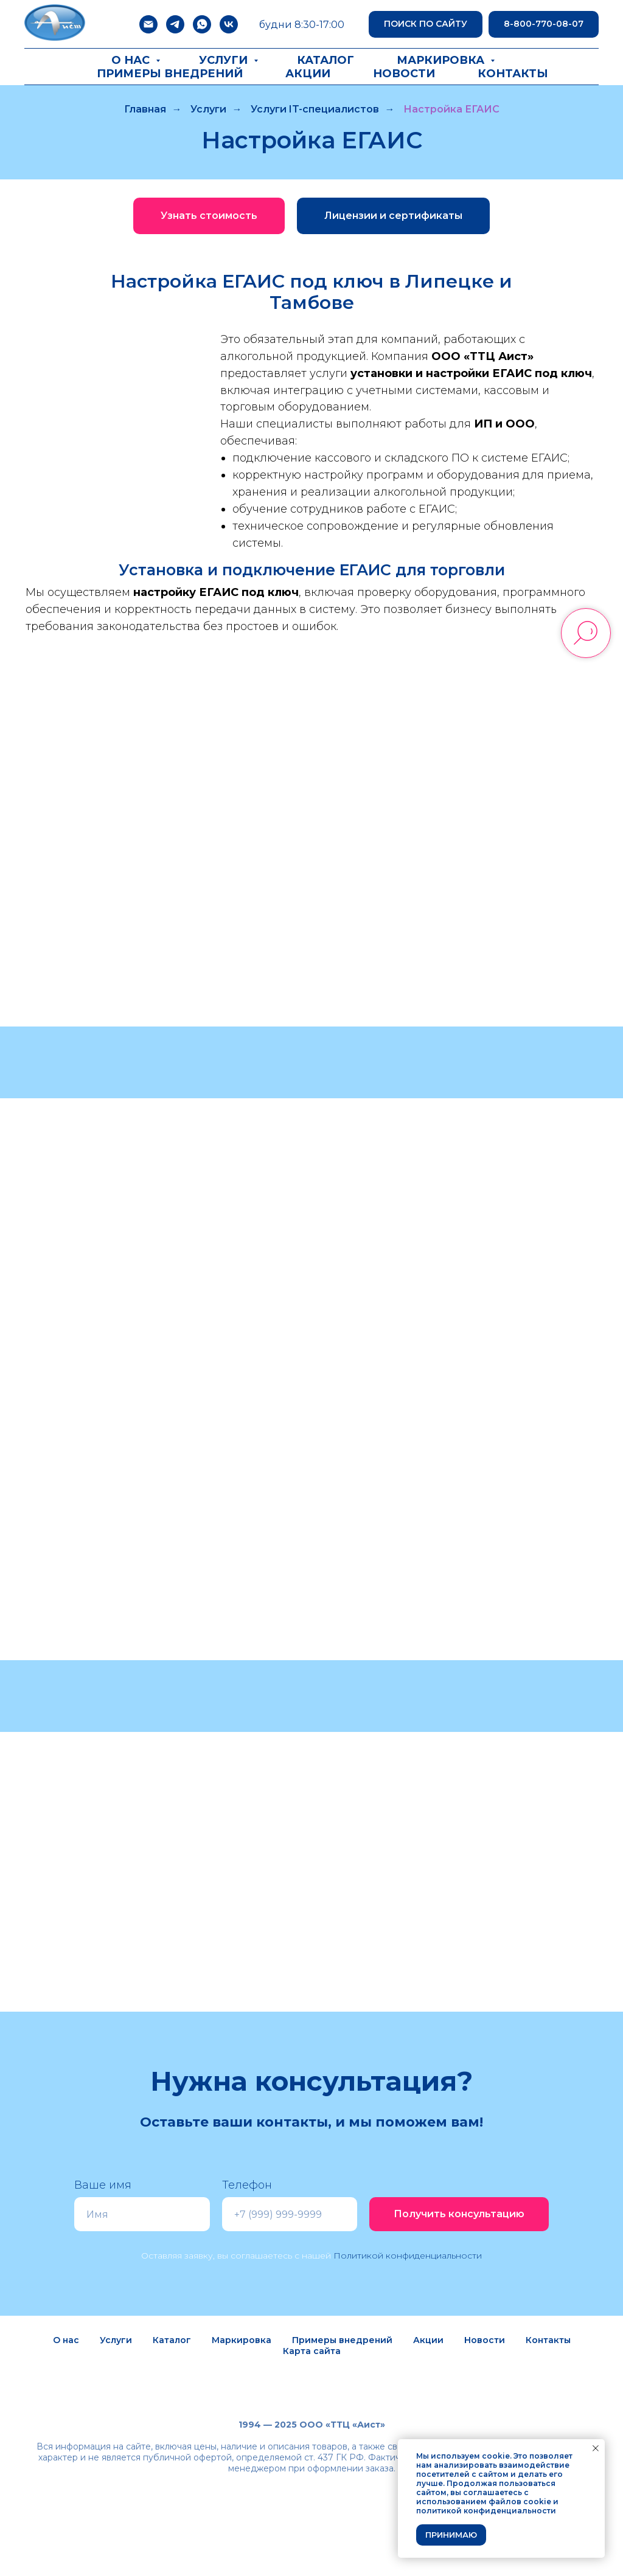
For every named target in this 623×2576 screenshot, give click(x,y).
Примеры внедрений (170, 73)
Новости (404, 73)
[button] (209, 216)
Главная (145, 109)
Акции (307, 73)
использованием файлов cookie (483, 2501)
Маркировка (442, 60)
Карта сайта (312, 2351)
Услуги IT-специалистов (315, 109)
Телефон (247, 2185)
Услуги (225, 60)
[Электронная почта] (148, 24)
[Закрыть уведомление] (596, 2448)
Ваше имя (102, 2185)
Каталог (325, 60)
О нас (132, 60)
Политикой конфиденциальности (407, 2255)
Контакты (513, 73)
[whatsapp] (202, 24)
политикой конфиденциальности (486, 2510)
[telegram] (175, 24)
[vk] (229, 24)
